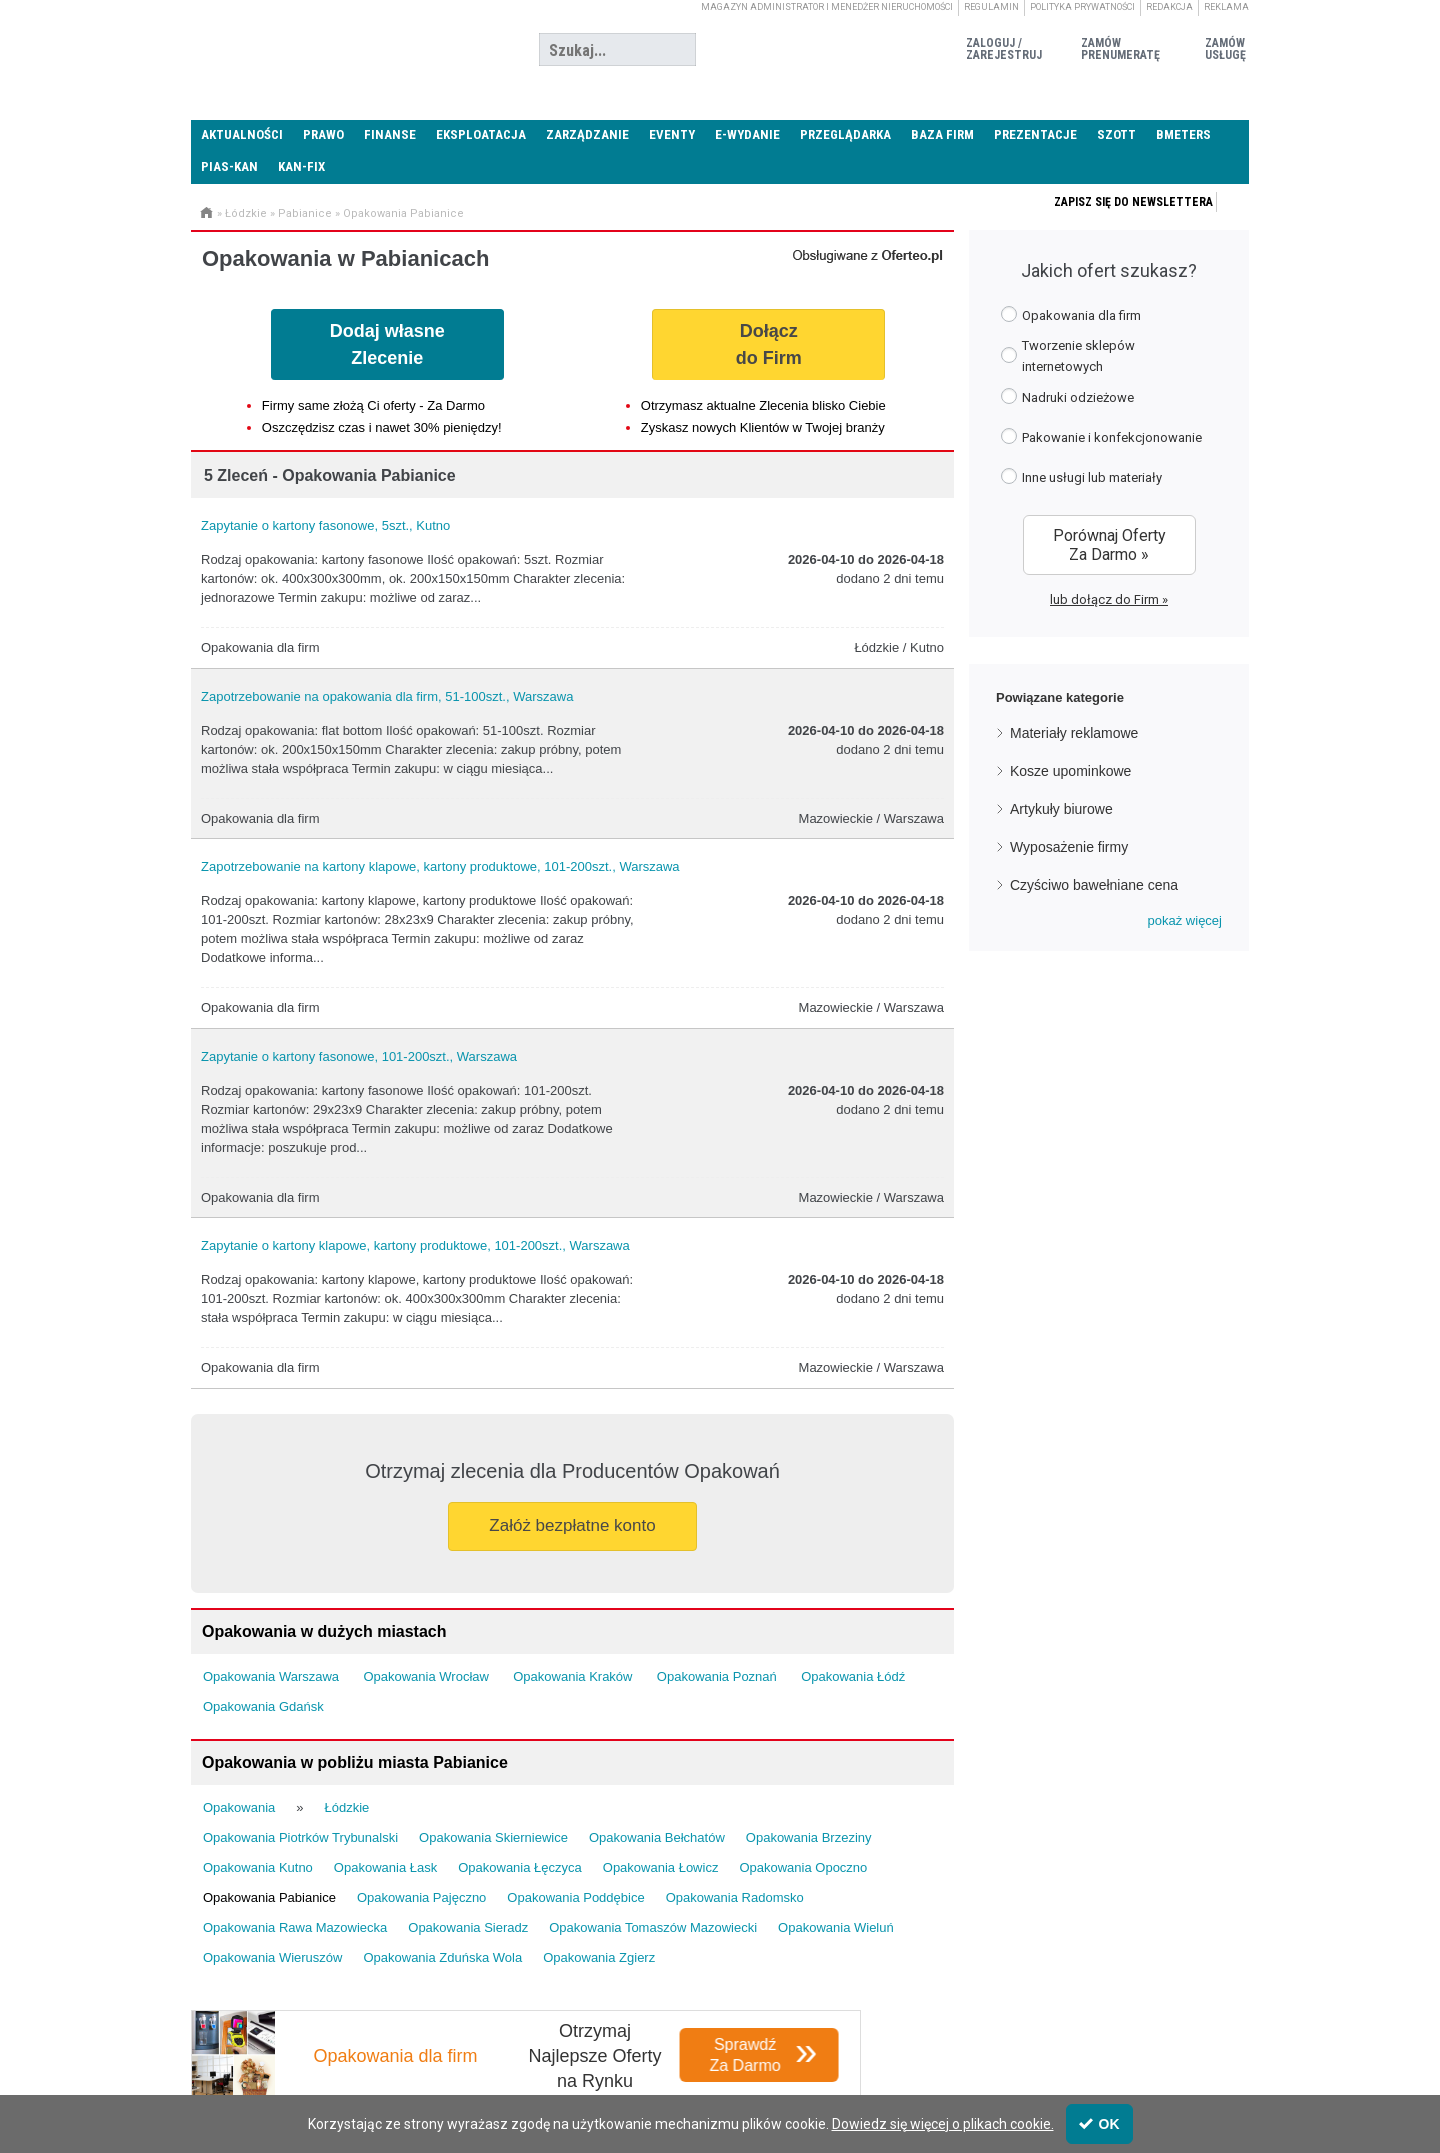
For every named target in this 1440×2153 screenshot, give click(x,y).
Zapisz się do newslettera (1133, 202)
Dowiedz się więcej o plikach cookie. (943, 2124)
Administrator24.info (341, 50)
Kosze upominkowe (1070, 771)
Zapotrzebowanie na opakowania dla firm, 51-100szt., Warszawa (387, 696)
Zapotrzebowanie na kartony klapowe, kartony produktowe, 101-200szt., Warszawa (440, 866)
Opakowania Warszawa (271, 1676)
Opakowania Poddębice (575, 1897)
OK (1099, 2124)
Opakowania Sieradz (468, 1927)
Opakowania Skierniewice (493, 1837)
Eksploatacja (481, 134)
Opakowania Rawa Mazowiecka (295, 1927)
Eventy (672, 134)
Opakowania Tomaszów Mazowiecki (653, 1927)
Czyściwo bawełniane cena (1094, 885)
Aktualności (242, 134)
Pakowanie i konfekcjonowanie (1101, 436)
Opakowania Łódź (853, 1676)
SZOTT (1116, 134)
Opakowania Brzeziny (809, 1837)
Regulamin (991, 7)
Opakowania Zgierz (599, 1957)
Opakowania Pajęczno (421, 1897)
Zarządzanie (587, 134)
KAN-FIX (301, 166)
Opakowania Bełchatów (657, 1837)
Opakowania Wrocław (425, 1676)
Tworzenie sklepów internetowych (1068, 356)
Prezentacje (1035, 134)
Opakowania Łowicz (661, 1867)
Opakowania (239, 1807)
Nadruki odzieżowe (1067, 396)
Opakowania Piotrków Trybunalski (300, 1837)
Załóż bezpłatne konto (572, 1525)
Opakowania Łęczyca (520, 1867)
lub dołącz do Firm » (1109, 599)
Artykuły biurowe (1061, 809)
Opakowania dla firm (1071, 314)
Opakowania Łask (385, 1867)
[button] (1185, 921)
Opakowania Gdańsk (263, 1706)
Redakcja (1169, 7)
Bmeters (1183, 134)
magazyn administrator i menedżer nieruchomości (827, 7)
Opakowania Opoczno (803, 1867)
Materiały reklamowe (1074, 733)
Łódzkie (246, 213)
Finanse (390, 134)
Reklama (1226, 7)
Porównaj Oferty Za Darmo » (1109, 545)
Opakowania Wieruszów (272, 1957)
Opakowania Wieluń (836, 1927)
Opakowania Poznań (717, 1676)
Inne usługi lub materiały (1081, 476)
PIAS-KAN (229, 166)
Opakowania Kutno (258, 1867)
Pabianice (305, 213)
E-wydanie (747, 134)
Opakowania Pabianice (403, 213)
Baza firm (942, 134)
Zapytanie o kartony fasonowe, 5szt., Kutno (325, 525)
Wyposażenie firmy (1069, 847)
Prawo (323, 134)
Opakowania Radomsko (735, 1897)
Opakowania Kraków (572, 1676)
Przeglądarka (845, 134)
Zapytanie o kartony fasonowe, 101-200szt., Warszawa (359, 1056)
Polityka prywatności (1082, 7)
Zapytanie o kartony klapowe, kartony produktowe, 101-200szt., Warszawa (415, 1245)
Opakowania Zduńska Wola (442, 1957)
